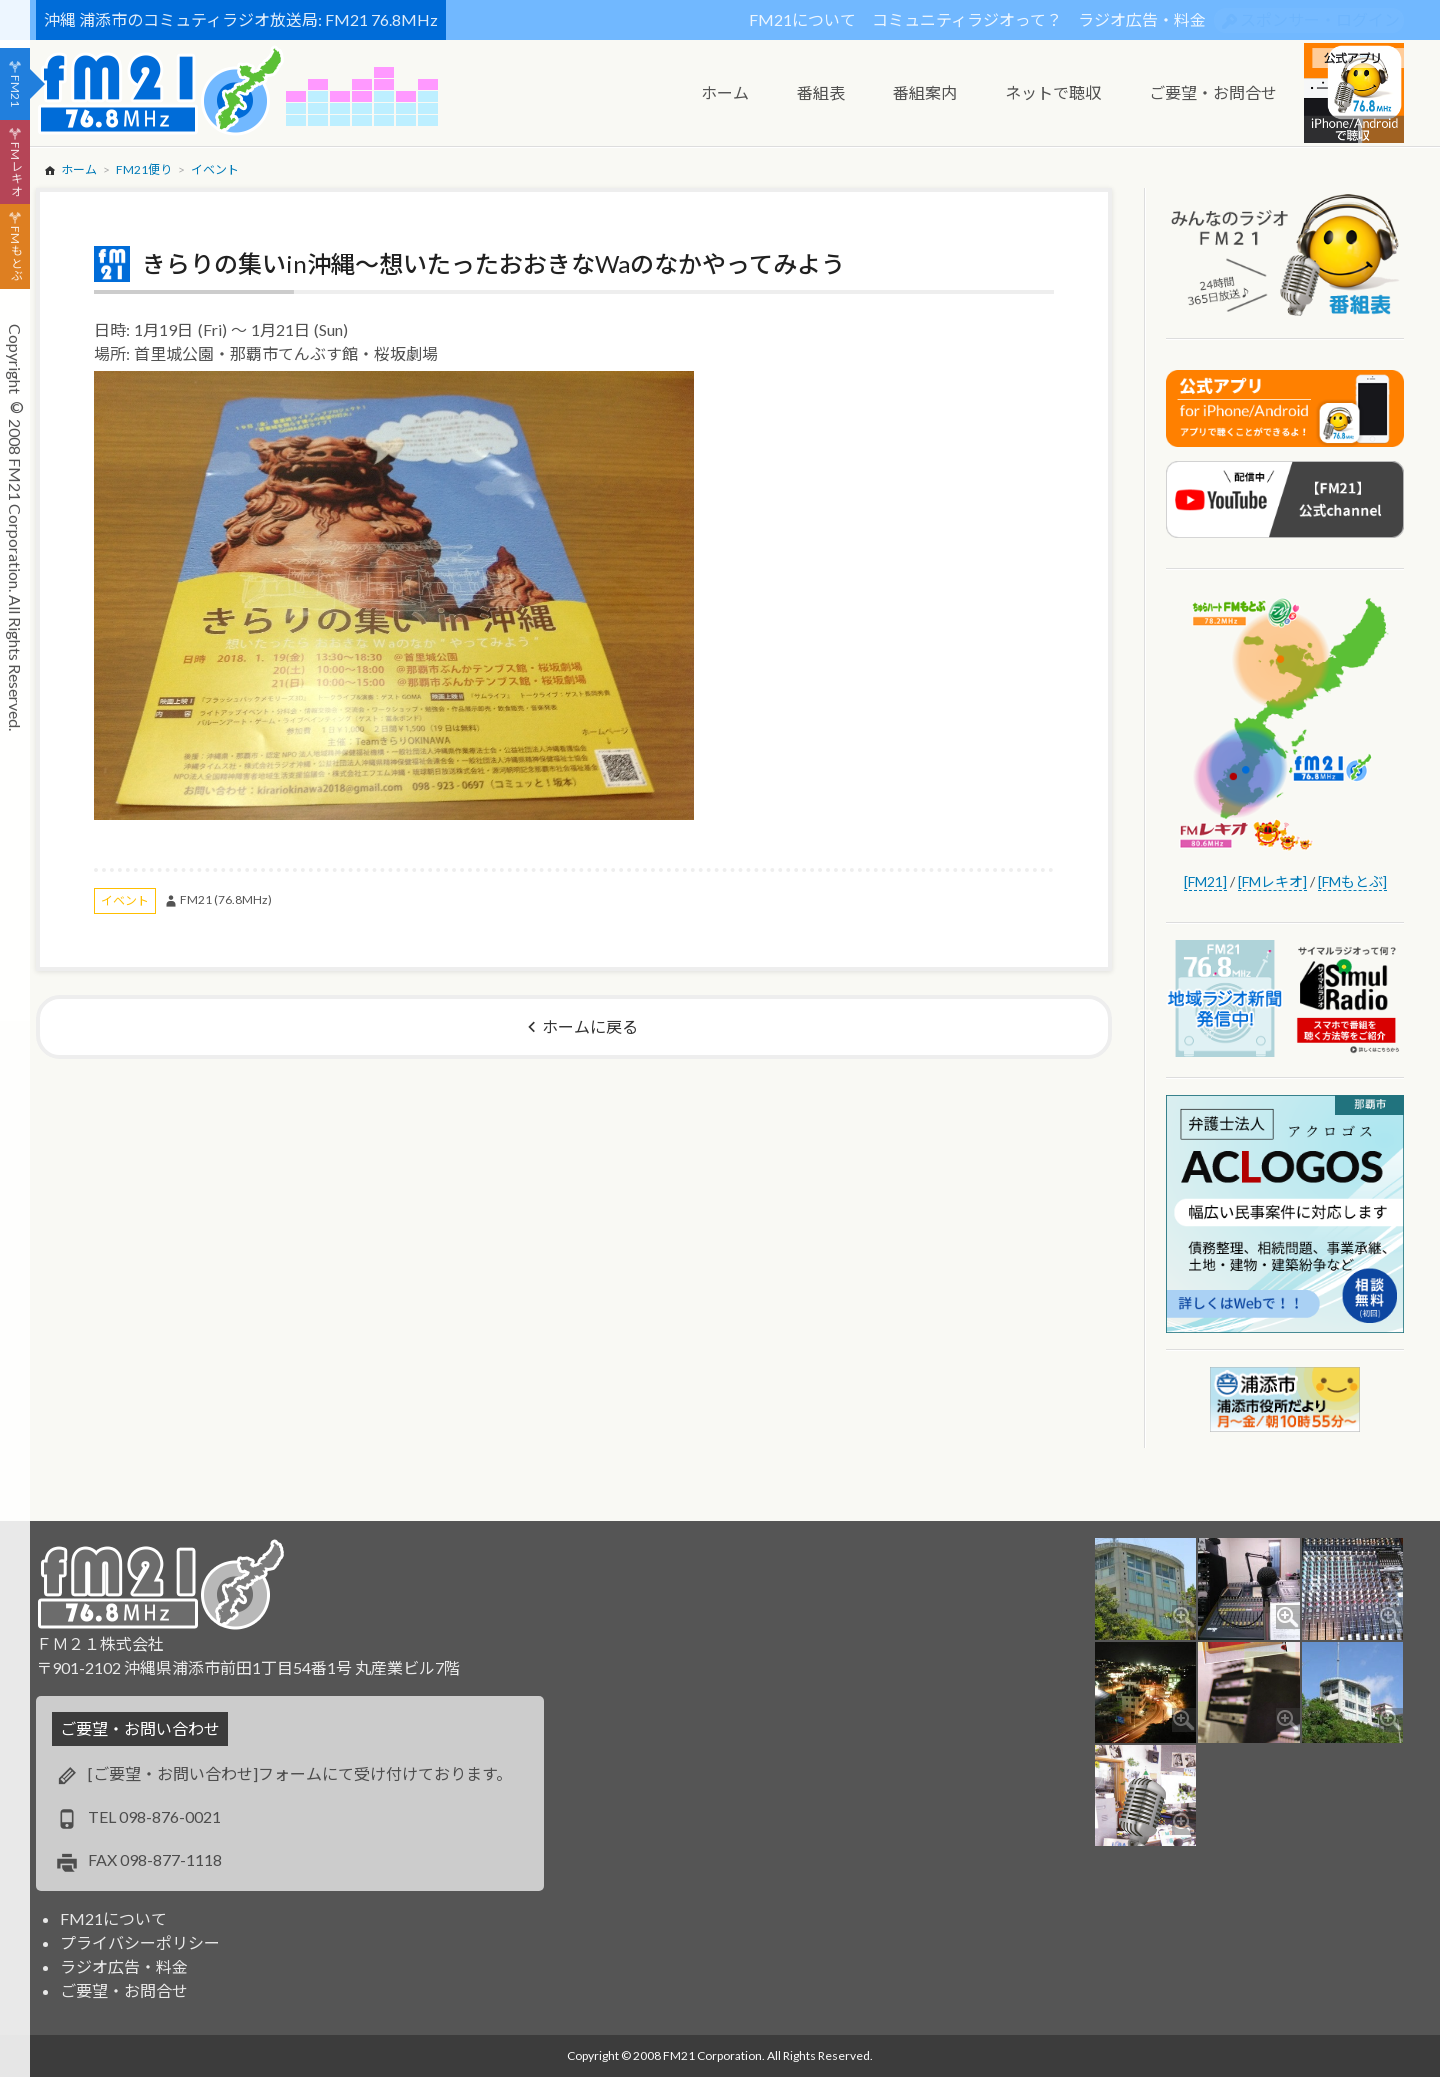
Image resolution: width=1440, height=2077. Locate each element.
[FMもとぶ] (1352, 881)
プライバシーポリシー (140, 1942)
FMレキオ (15, 169)
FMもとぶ (15, 254)
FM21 (15, 91)
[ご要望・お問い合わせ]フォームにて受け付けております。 (300, 1773)
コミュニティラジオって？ (967, 19)
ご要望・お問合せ (124, 1990)
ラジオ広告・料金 (1142, 19)
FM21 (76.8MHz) (226, 899)
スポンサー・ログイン (1320, 19)
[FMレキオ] (1272, 881)
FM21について (802, 19)
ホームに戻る (590, 1026)
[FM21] (1205, 881)
